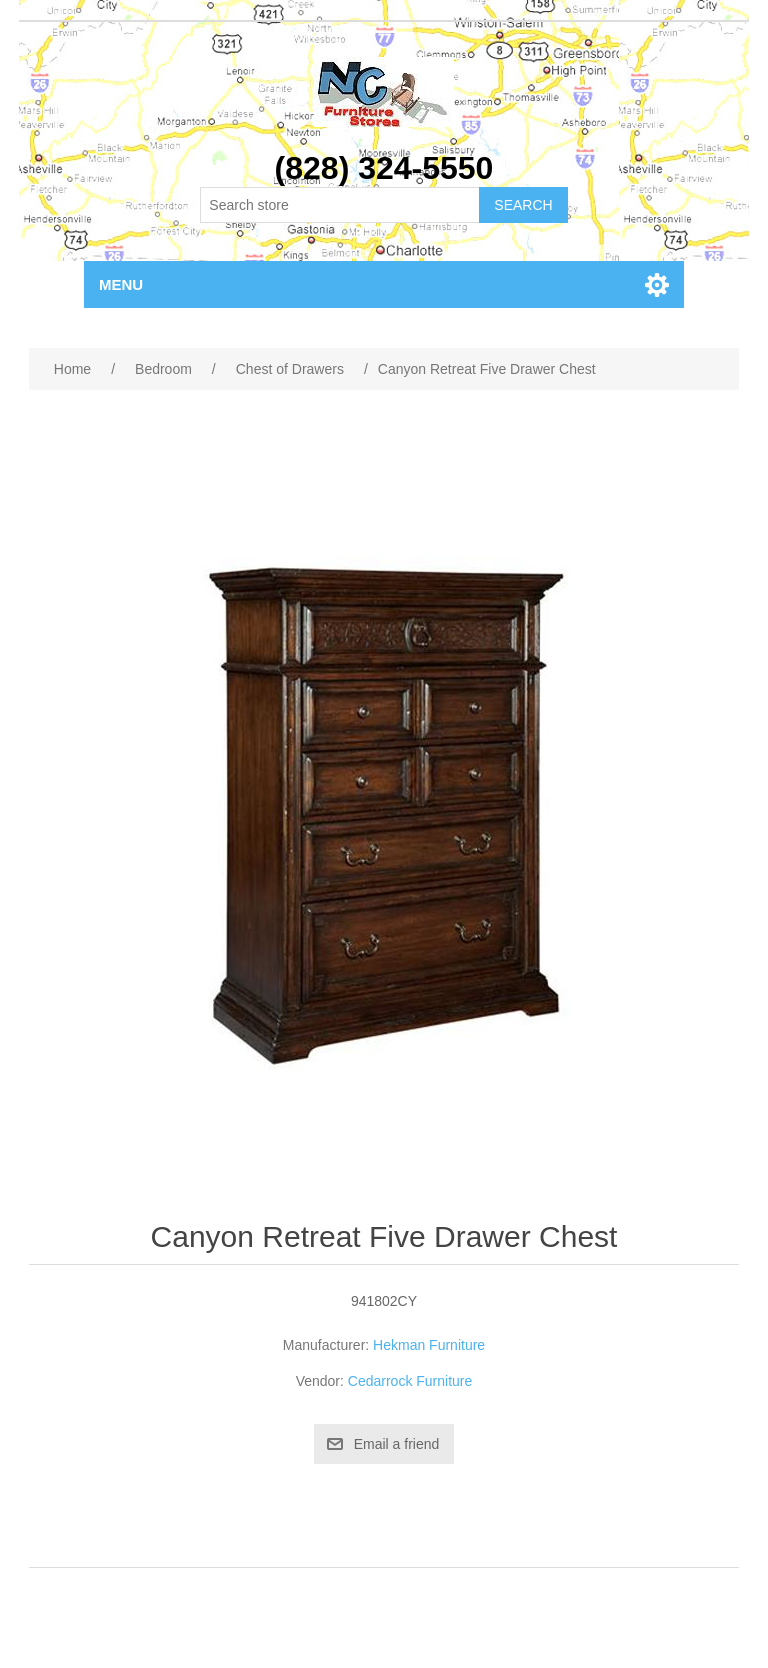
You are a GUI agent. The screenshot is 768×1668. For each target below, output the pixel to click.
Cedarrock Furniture (410, 1381)
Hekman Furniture (429, 1345)
